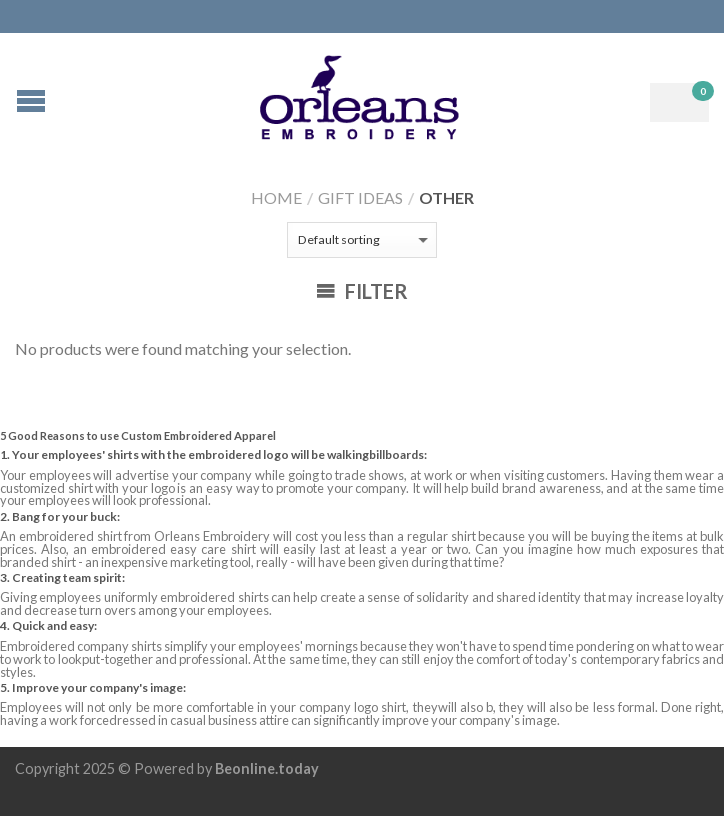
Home (276, 197)
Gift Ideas (360, 197)
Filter (362, 291)
